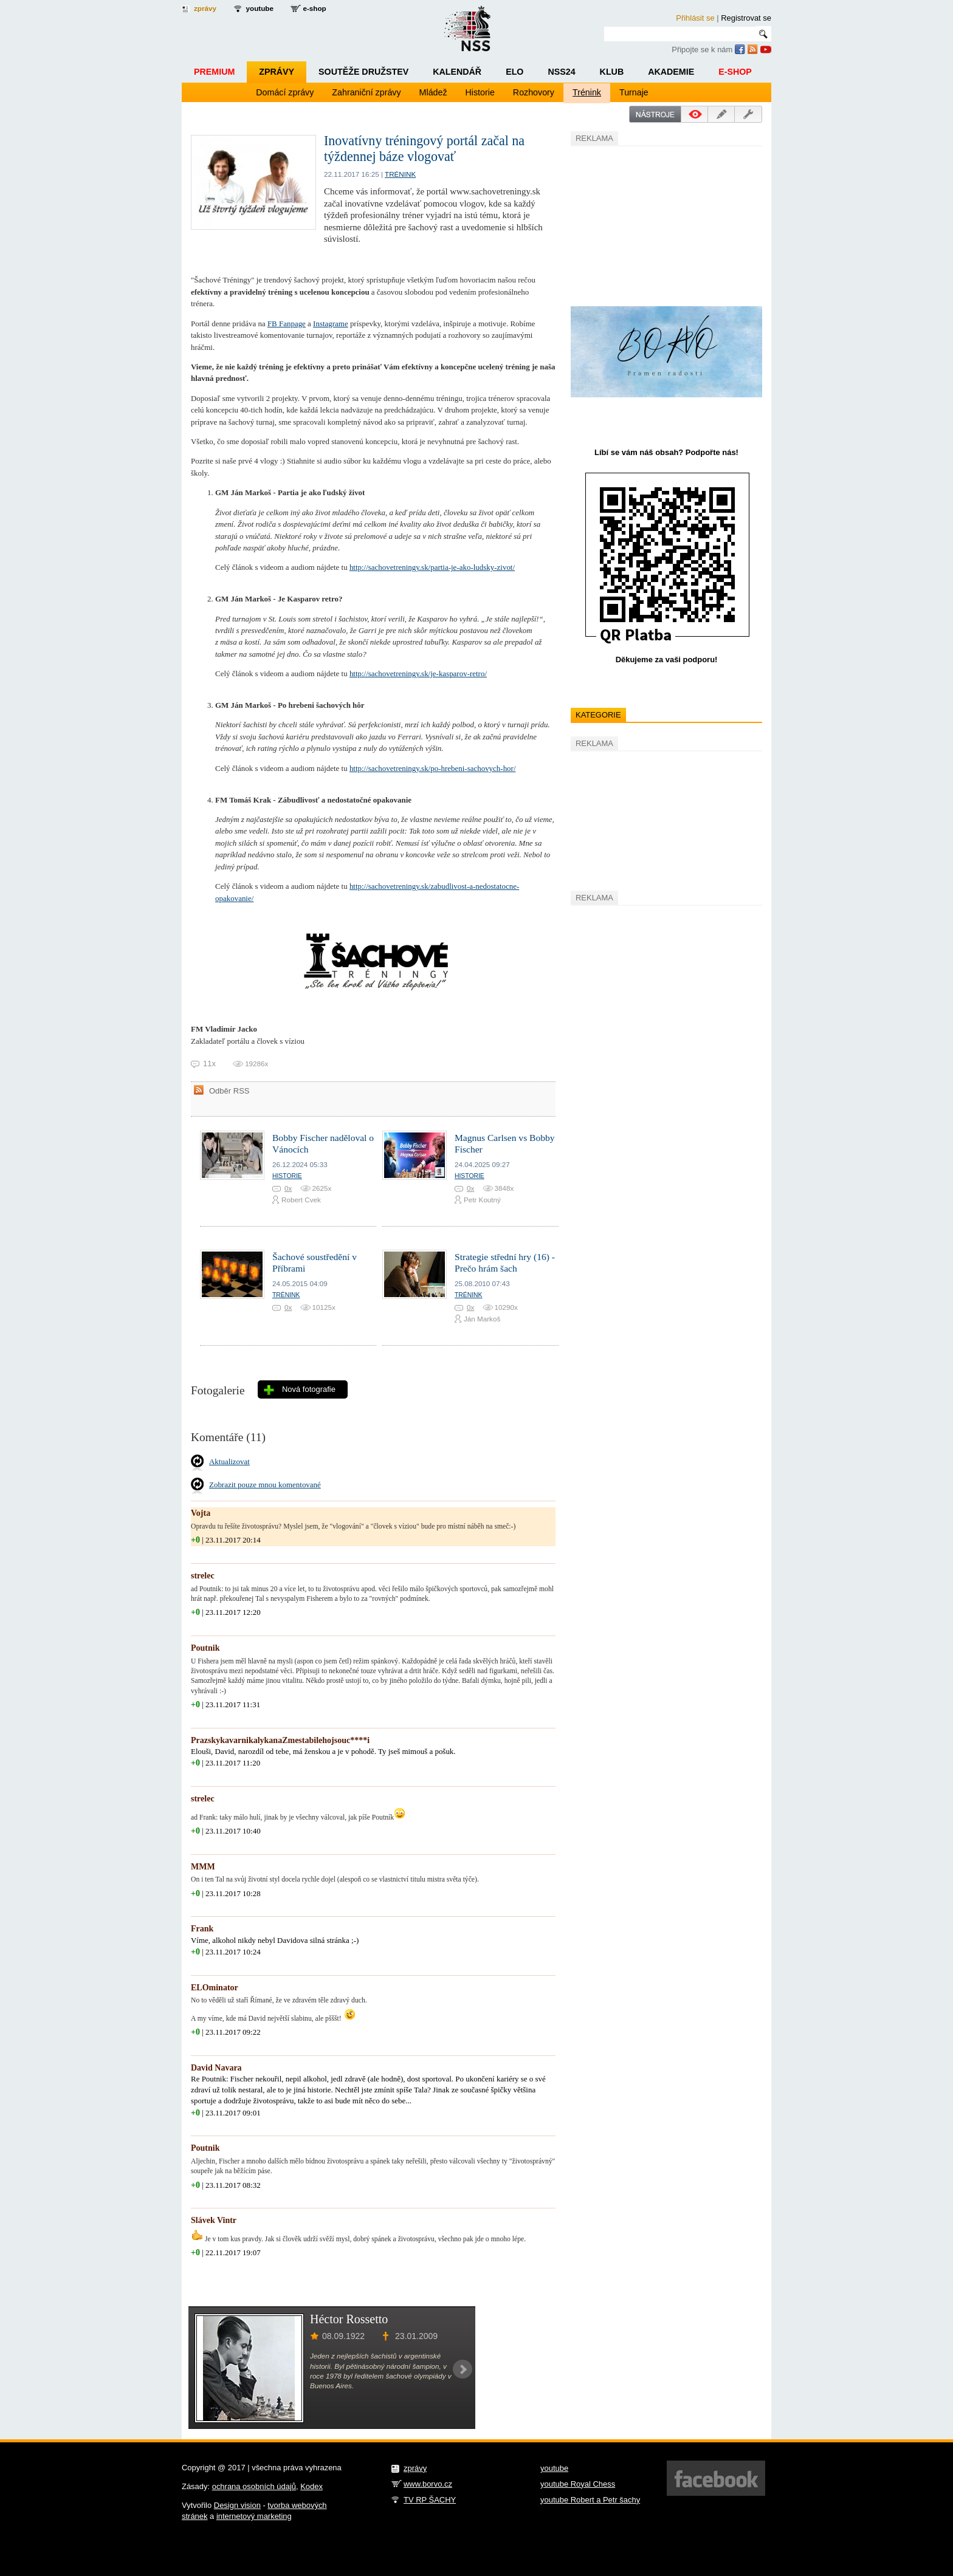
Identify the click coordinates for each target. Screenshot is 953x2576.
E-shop (735, 72)
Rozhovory (533, 92)
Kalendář (457, 72)
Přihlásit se (695, 17)
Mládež (433, 92)
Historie (480, 92)
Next (462, 2369)
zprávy (205, 8)
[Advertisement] (662, 224)
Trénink (587, 92)
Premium (214, 72)
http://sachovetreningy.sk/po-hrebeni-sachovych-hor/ (432, 768)
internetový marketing (254, 2516)
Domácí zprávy (285, 92)
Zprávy (276, 72)
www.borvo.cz (428, 2484)
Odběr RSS (229, 1090)
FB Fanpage (286, 323)
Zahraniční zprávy (366, 92)
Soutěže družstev (363, 72)
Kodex (311, 2486)
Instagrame (330, 323)
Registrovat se (746, 17)
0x (288, 1188)
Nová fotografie (308, 1389)
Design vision (237, 2505)
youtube (260, 8)
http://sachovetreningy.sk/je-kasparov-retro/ (418, 673)
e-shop (314, 8)
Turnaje (634, 92)
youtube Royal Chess (577, 2484)
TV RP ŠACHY (430, 2499)
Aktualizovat (229, 1461)
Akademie (671, 72)
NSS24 (561, 72)
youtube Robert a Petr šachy (590, 2499)
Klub (612, 72)
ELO (514, 72)
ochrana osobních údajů (254, 2486)
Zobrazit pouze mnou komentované (265, 1484)
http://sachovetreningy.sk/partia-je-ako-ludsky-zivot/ (432, 567)
